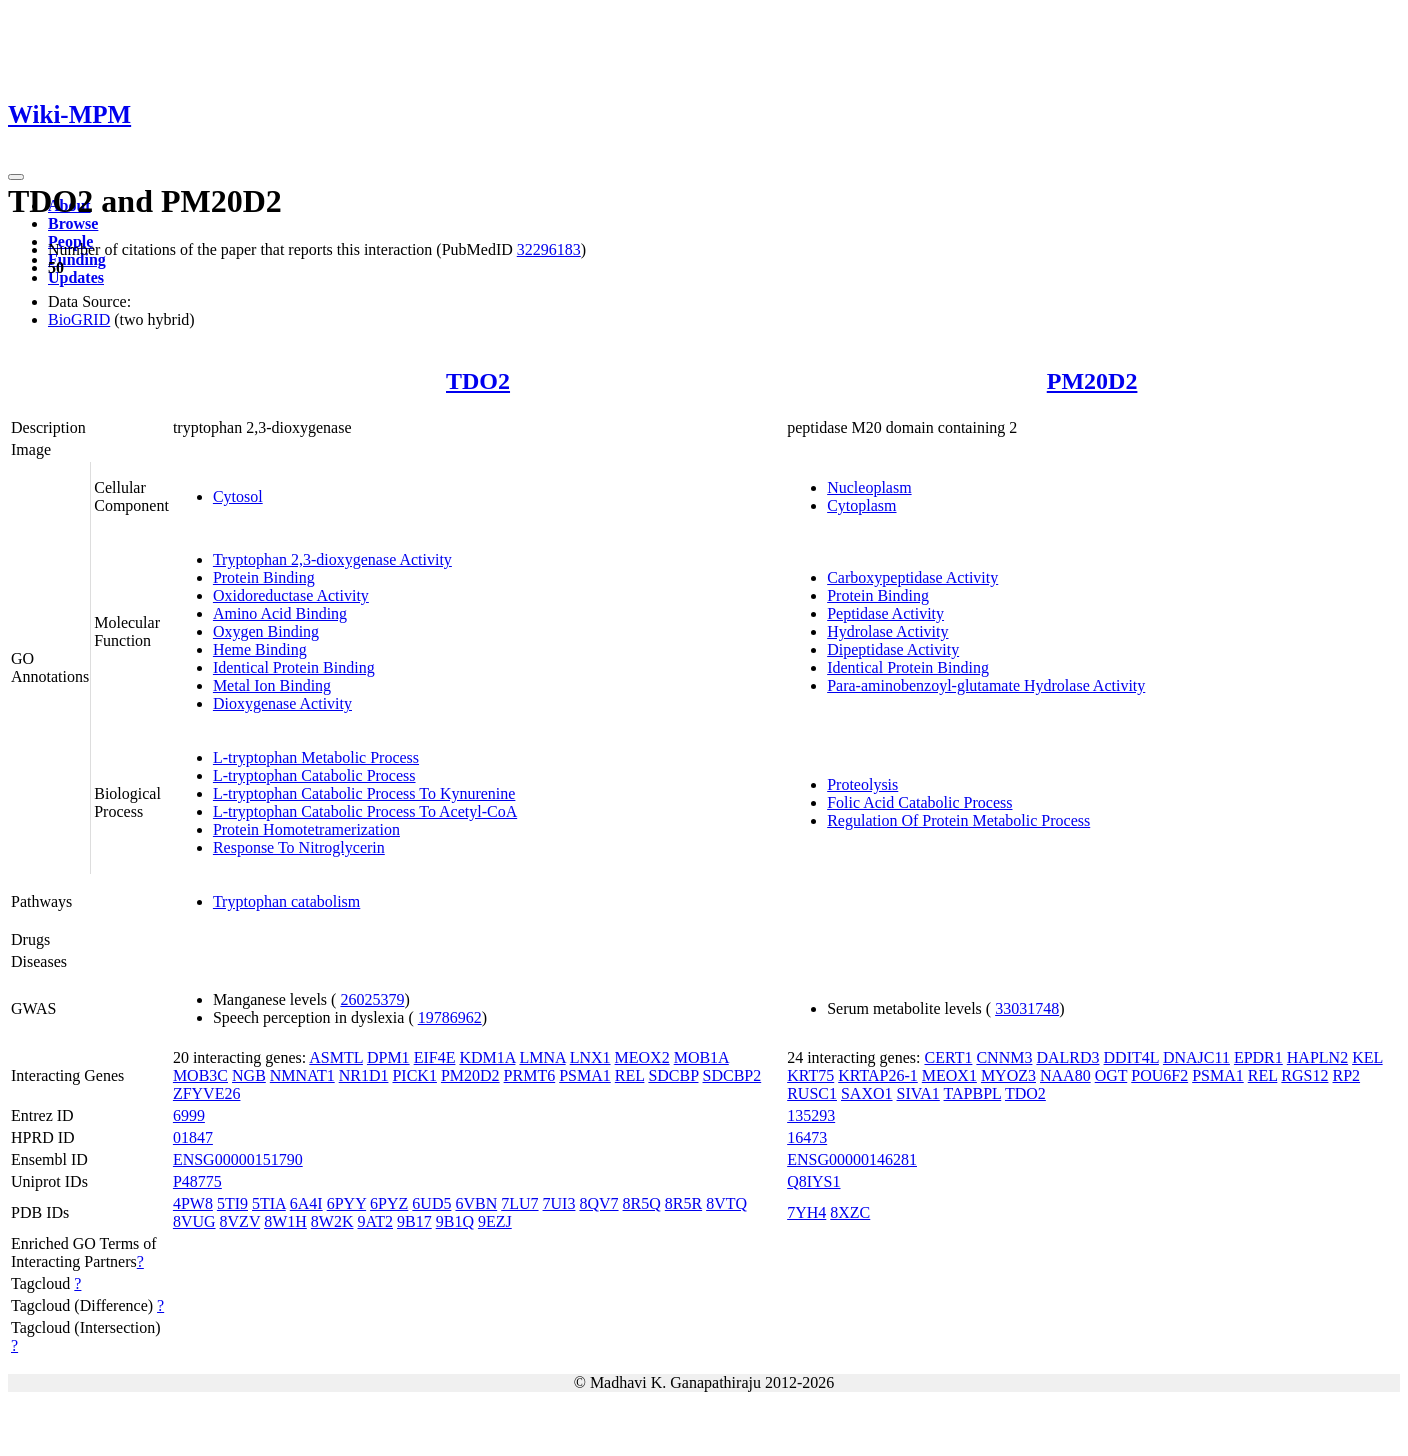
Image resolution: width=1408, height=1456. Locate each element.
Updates (76, 277)
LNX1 (590, 1057)
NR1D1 (364, 1075)
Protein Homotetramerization (306, 829)
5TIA (269, 1203)
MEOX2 (642, 1057)
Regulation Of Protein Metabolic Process (958, 820)
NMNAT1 (302, 1075)
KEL (1367, 1057)
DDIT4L (1131, 1057)
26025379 (372, 999)
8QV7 (598, 1203)
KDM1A (487, 1057)
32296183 (549, 249)
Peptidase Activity (885, 613)
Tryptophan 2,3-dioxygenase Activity (332, 559)
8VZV (240, 1221)
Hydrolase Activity (887, 631)
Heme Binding (260, 649)
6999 (189, 1115)
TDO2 (478, 381)
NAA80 (1065, 1075)
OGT (1111, 1075)
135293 (811, 1115)
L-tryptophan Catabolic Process (314, 775)
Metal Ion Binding (272, 685)
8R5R (683, 1203)
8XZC (850, 1212)
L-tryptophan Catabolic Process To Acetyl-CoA (365, 811)
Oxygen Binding (266, 631)
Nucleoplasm (869, 487)
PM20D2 (1092, 381)
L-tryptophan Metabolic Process (316, 757)
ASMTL (336, 1057)
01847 (193, 1137)
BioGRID (79, 319)
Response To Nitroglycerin (299, 847)
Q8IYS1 (813, 1181)
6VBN (476, 1203)
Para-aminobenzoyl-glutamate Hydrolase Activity (986, 685)
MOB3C (200, 1075)
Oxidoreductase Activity (291, 595)
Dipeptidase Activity (893, 649)
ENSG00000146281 (852, 1159)
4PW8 (193, 1203)
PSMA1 (585, 1075)
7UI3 (559, 1203)
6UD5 (431, 1203)
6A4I (306, 1203)
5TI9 (232, 1203)
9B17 (414, 1221)
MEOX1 (949, 1075)
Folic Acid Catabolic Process (919, 802)
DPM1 (388, 1057)
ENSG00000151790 (238, 1159)
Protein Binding (264, 577)
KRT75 (810, 1075)
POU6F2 (1159, 1075)
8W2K (332, 1221)
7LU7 (519, 1203)
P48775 (197, 1181)
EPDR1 (1258, 1057)
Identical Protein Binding (294, 667)
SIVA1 (918, 1093)
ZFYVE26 (207, 1093)
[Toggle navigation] (16, 177)
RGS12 (1304, 1075)
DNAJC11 (1196, 1057)
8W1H (285, 1221)
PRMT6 (530, 1075)
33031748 (1027, 1008)
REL (630, 1075)
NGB (249, 1075)
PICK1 (414, 1075)
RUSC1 (812, 1093)
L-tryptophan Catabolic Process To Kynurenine (364, 793)
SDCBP (673, 1075)
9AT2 (375, 1221)
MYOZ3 (1008, 1075)
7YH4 (806, 1212)
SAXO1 (867, 1093)
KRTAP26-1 (878, 1075)
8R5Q (642, 1203)
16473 (807, 1137)
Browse (73, 223)
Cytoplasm (861, 505)
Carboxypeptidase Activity (912, 577)
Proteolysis (862, 784)
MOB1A (701, 1057)
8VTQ (726, 1203)
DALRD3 (1067, 1057)
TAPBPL (973, 1093)
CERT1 (948, 1057)
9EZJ (495, 1221)
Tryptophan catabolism (286, 901)
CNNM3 (1004, 1057)
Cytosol (238, 496)
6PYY (346, 1203)
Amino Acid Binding (280, 613)
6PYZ (389, 1203)
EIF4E (435, 1057)
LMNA (542, 1057)
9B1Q (455, 1221)
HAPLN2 (1317, 1057)
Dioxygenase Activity (282, 703)
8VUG (194, 1221)
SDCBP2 (732, 1075)
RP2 (1346, 1075)
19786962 (450, 1017)
